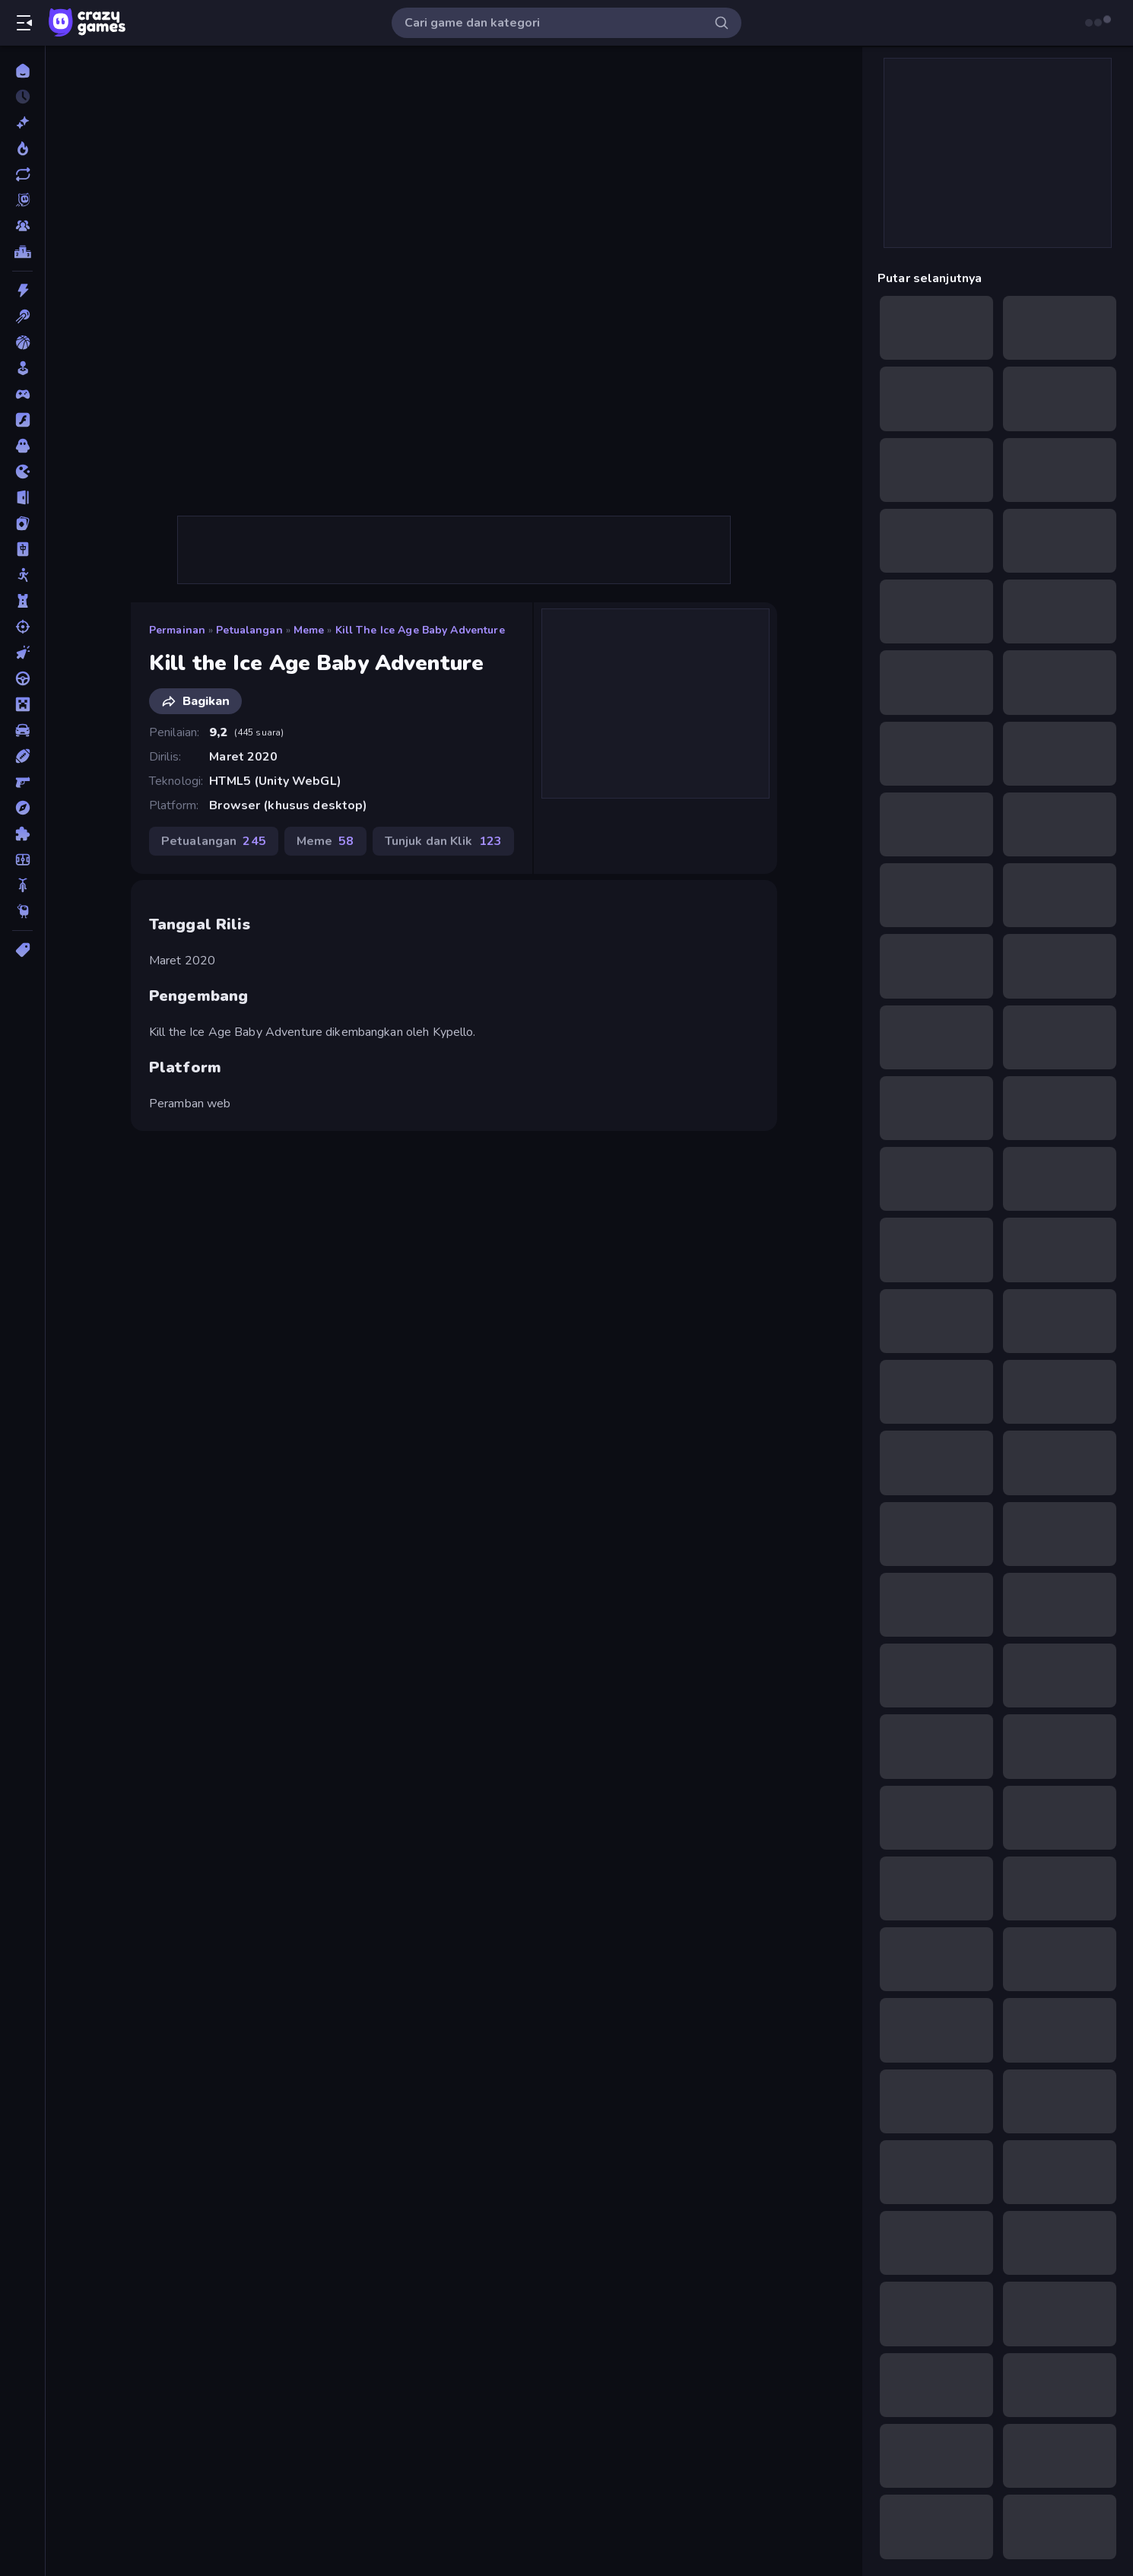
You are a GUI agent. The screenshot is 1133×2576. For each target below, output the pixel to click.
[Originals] (22, 200)
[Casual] (22, 368)
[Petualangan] (22, 808)
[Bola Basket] (22, 342)
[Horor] (22, 446)
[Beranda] (22, 71)
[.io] (22, 471)
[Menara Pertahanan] (22, 601)
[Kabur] (22, 497)
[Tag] (22, 950)
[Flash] (22, 420)
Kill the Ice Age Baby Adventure (420, 630)
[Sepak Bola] (22, 859)
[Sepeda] (22, 885)
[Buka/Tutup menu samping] (24, 23)
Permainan (177, 630)
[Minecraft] (22, 704)
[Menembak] (22, 627)
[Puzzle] (22, 833)
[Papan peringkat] (22, 252)
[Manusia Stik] (22, 575)
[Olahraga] (22, 756)
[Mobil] (22, 730)
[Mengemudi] (22, 678)
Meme (309, 630)
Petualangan (249, 630)
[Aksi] (22, 290)
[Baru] (22, 122)
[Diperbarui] (22, 174)
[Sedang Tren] (22, 148)
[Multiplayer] (22, 226)
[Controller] (22, 394)
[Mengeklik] (22, 652)
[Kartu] (22, 523)
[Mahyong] (22, 549)
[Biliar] (22, 316)
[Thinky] (22, 911)
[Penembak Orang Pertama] (22, 782)
